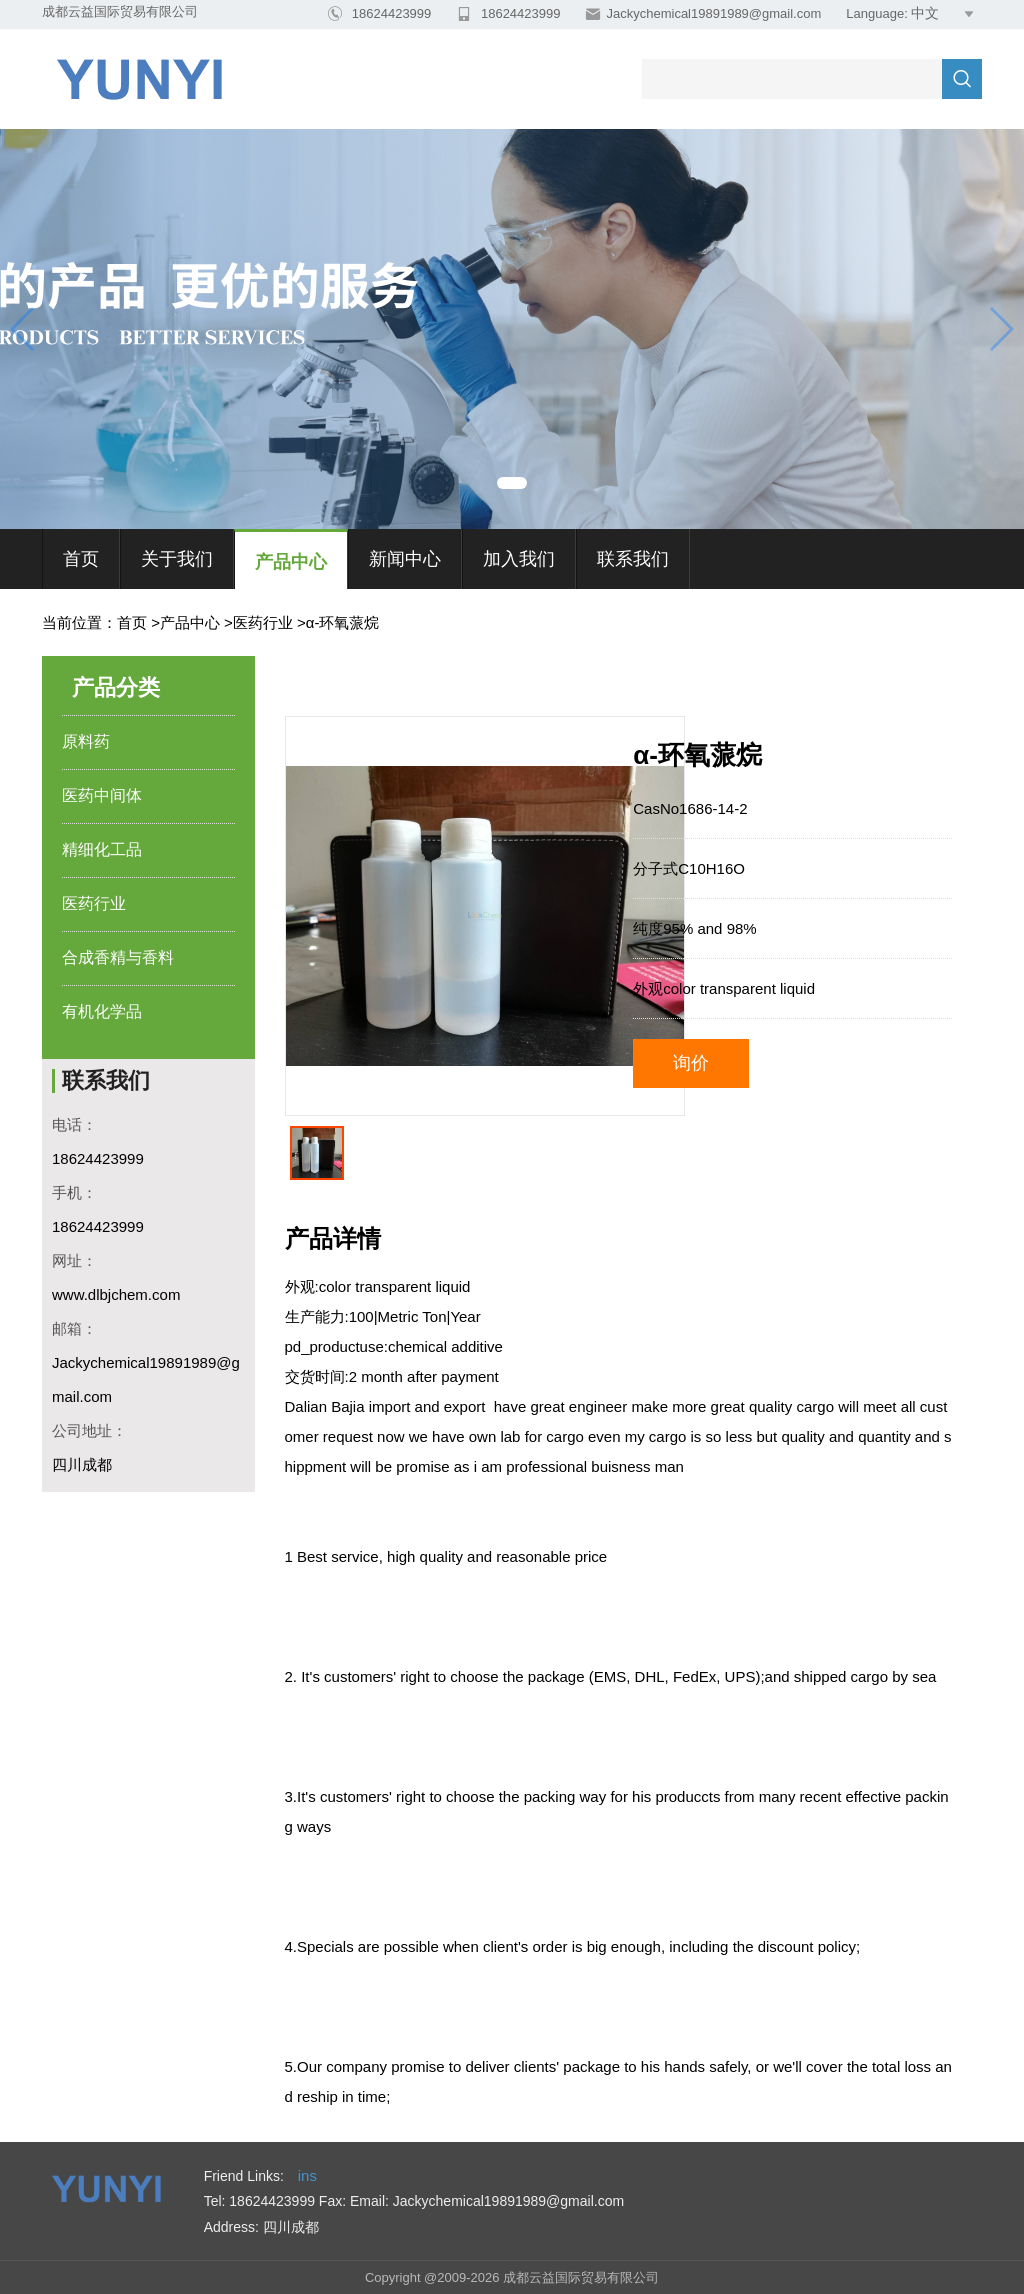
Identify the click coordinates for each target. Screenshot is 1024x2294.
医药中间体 (102, 795)
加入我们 (519, 559)
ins (307, 2175)
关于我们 (177, 559)
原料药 (86, 741)
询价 (691, 1063)
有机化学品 (102, 1011)
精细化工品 (102, 849)
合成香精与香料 (118, 957)
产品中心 (291, 562)
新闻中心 (405, 559)
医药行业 (263, 622)
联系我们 (633, 559)
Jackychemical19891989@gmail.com (713, 13)
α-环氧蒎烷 (343, 622)
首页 (81, 559)
